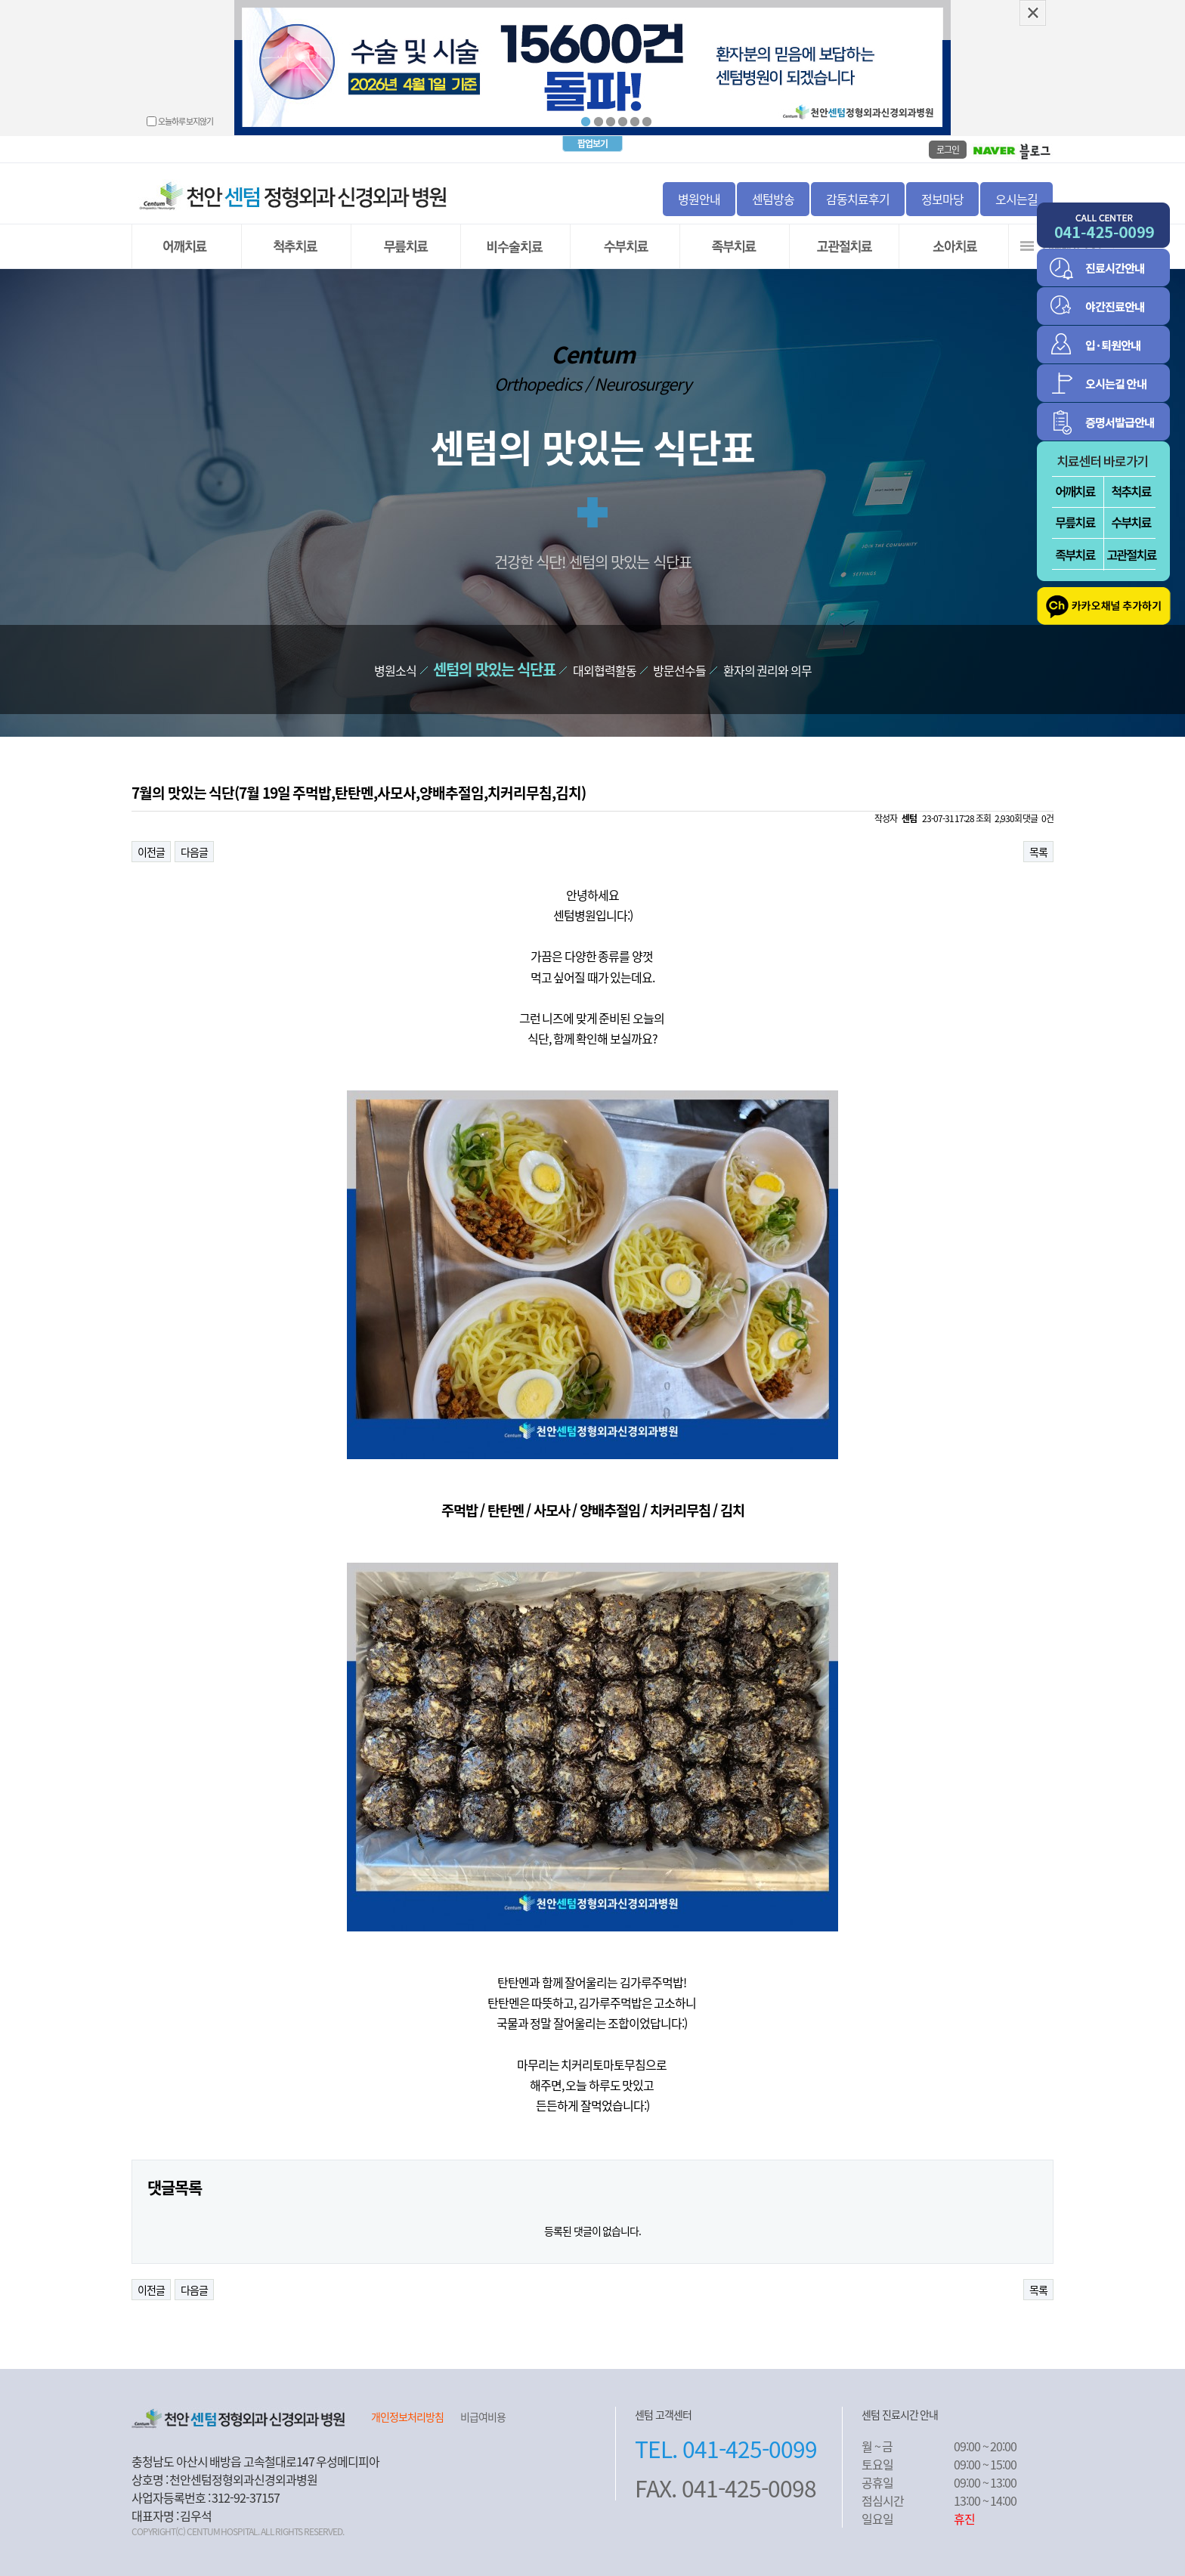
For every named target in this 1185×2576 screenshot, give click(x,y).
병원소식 (395, 670)
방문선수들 (679, 670)
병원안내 (699, 199)
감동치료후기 (858, 199)
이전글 (151, 851)
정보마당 (942, 199)
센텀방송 (773, 199)
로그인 (947, 149)
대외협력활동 (604, 670)
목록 (1038, 851)
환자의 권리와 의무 (767, 670)
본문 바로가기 (0, 0)
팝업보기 (592, 143)
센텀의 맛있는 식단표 (494, 669)
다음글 (194, 851)
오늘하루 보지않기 (186, 121)
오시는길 (1016, 199)
